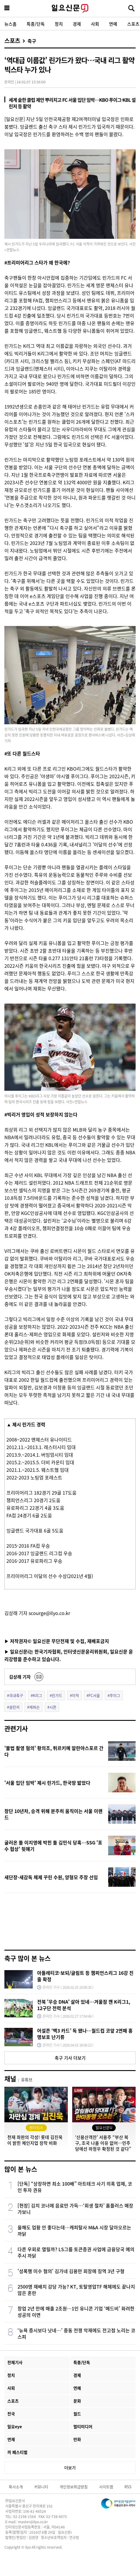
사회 (95, 24)
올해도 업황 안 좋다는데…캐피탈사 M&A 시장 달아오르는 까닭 (74, 2230)
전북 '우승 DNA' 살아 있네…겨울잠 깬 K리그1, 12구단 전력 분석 (83, 2005)
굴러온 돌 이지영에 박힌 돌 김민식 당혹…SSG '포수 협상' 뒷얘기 (53, 1845)
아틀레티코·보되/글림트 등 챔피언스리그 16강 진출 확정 (85, 1976)
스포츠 (12, 41)
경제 (77, 24)
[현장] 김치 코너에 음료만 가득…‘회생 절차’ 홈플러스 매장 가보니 (75, 2208)
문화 (77, 2401)
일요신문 (70, 8)
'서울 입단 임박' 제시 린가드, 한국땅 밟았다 (47, 1782)
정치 (59, 24)
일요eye (14, 2426)
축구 (31, 40)
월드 (77, 2414)
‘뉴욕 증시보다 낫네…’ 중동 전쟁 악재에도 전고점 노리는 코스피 (76, 2333)
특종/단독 (36, 24)
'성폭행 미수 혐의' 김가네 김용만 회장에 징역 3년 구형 (71, 2271)
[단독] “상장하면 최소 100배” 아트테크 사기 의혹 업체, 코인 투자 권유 (75, 2186)
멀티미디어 (82, 2426)
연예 (113, 24)
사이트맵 (106, 2486)
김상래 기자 (20, 1677)
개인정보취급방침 (74, 2486)
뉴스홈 (10, 24)
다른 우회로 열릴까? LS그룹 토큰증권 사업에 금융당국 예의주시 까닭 (76, 2252)
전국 (11, 2414)
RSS (128, 2486)
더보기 (70, 2467)
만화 (77, 2439)
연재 (11, 2439)
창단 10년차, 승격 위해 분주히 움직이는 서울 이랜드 (53, 1814)
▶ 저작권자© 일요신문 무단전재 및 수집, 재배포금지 (56, 1640)
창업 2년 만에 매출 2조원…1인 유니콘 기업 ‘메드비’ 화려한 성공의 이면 (76, 2311)
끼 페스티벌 (17, 2452)
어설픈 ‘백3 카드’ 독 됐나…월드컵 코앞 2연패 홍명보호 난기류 (85, 2033)
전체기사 (15, 2362)
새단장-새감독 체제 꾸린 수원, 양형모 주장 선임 (51, 1877)
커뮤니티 (41, 2486)
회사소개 (16, 2486)
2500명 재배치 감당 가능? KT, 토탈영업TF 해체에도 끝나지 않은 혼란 (76, 2289)
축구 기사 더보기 (70, 2058)
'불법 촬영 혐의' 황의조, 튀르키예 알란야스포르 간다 (53, 1751)
